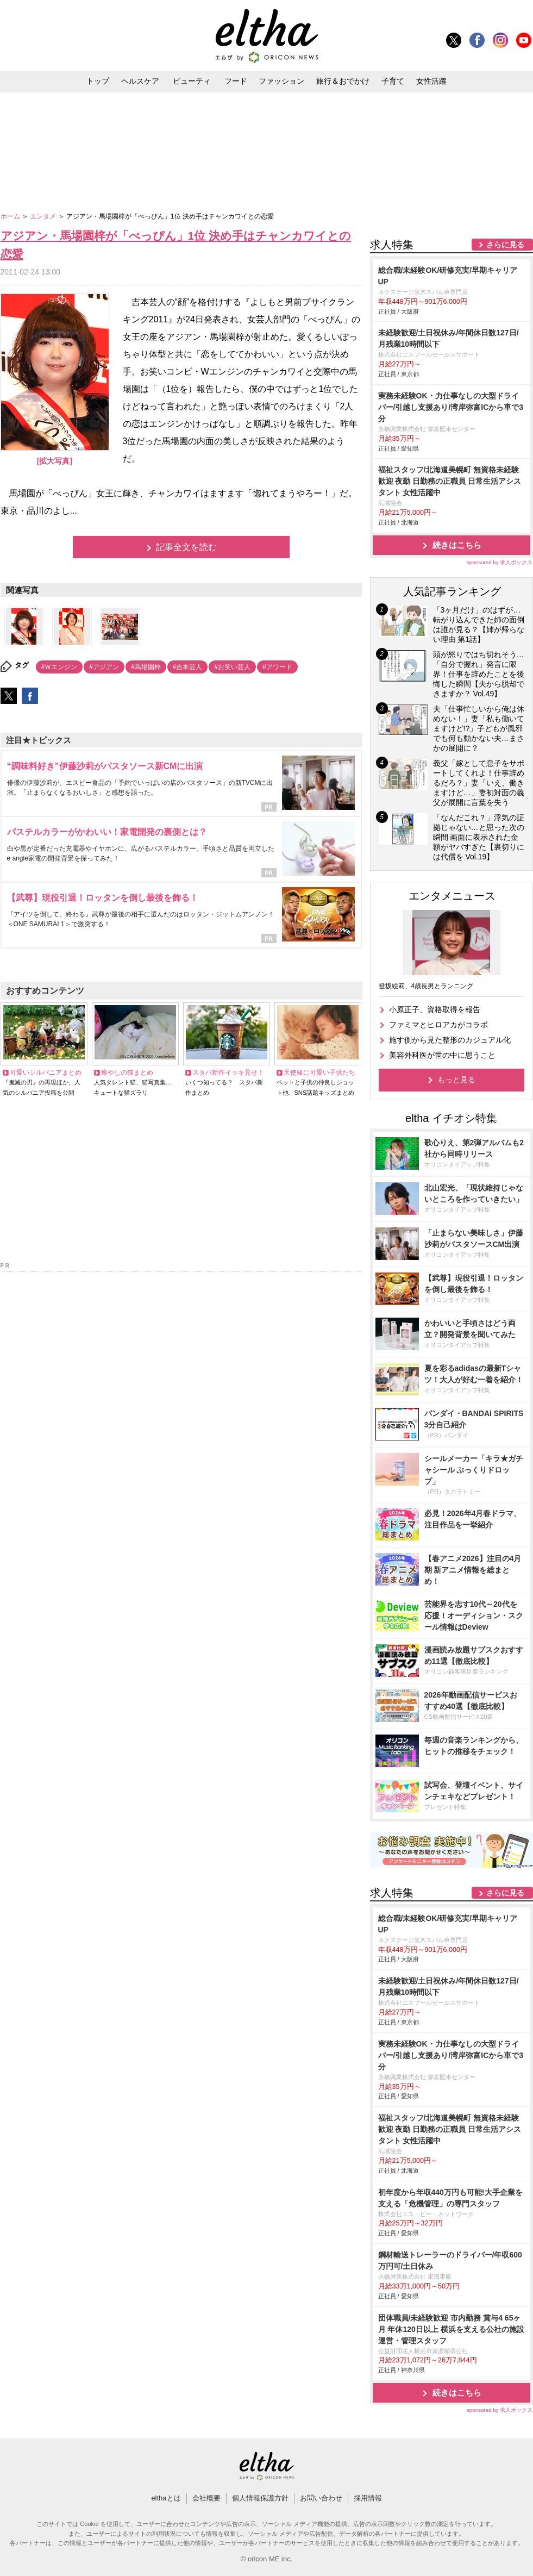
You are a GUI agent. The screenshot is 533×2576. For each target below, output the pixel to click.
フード (235, 81)
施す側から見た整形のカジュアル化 (450, 1040)
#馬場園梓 (146, 667)
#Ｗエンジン (59, 667)
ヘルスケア (140, 81)
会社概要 (206, 2498)
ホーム (11, 216)
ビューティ (192, 81)
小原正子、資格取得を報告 (434, 1009)
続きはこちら (456, 545)
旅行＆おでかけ (342, 81)
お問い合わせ (321, 2498)
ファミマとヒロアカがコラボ (438, 1024)
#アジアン (104, 667)
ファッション (281, 81)
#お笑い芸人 (232, 667)
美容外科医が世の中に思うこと (442, 1055)
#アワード (277, 667)
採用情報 (368, 2498)
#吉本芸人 (188, 667)
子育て (392, 81)
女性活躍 (431, 81)
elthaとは (165, 2498)
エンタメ (44, 216)
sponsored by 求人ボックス (500, 562)
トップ (97, 81)
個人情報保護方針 (260, 2498)
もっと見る (456, 1079)
